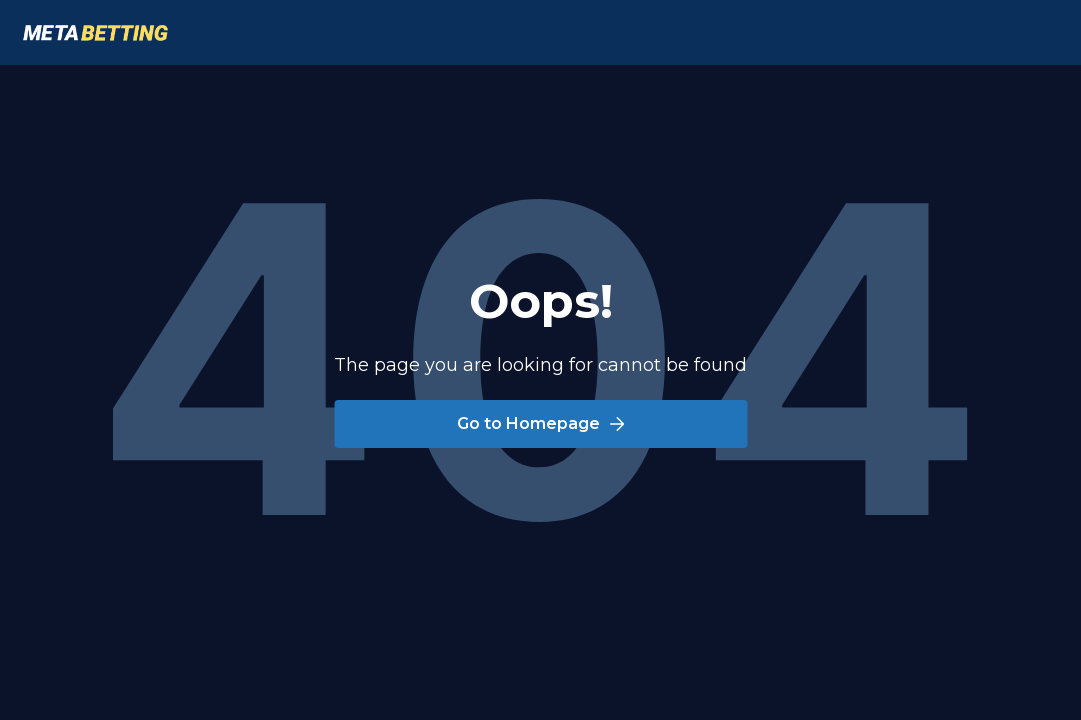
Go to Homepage (541, 423)
